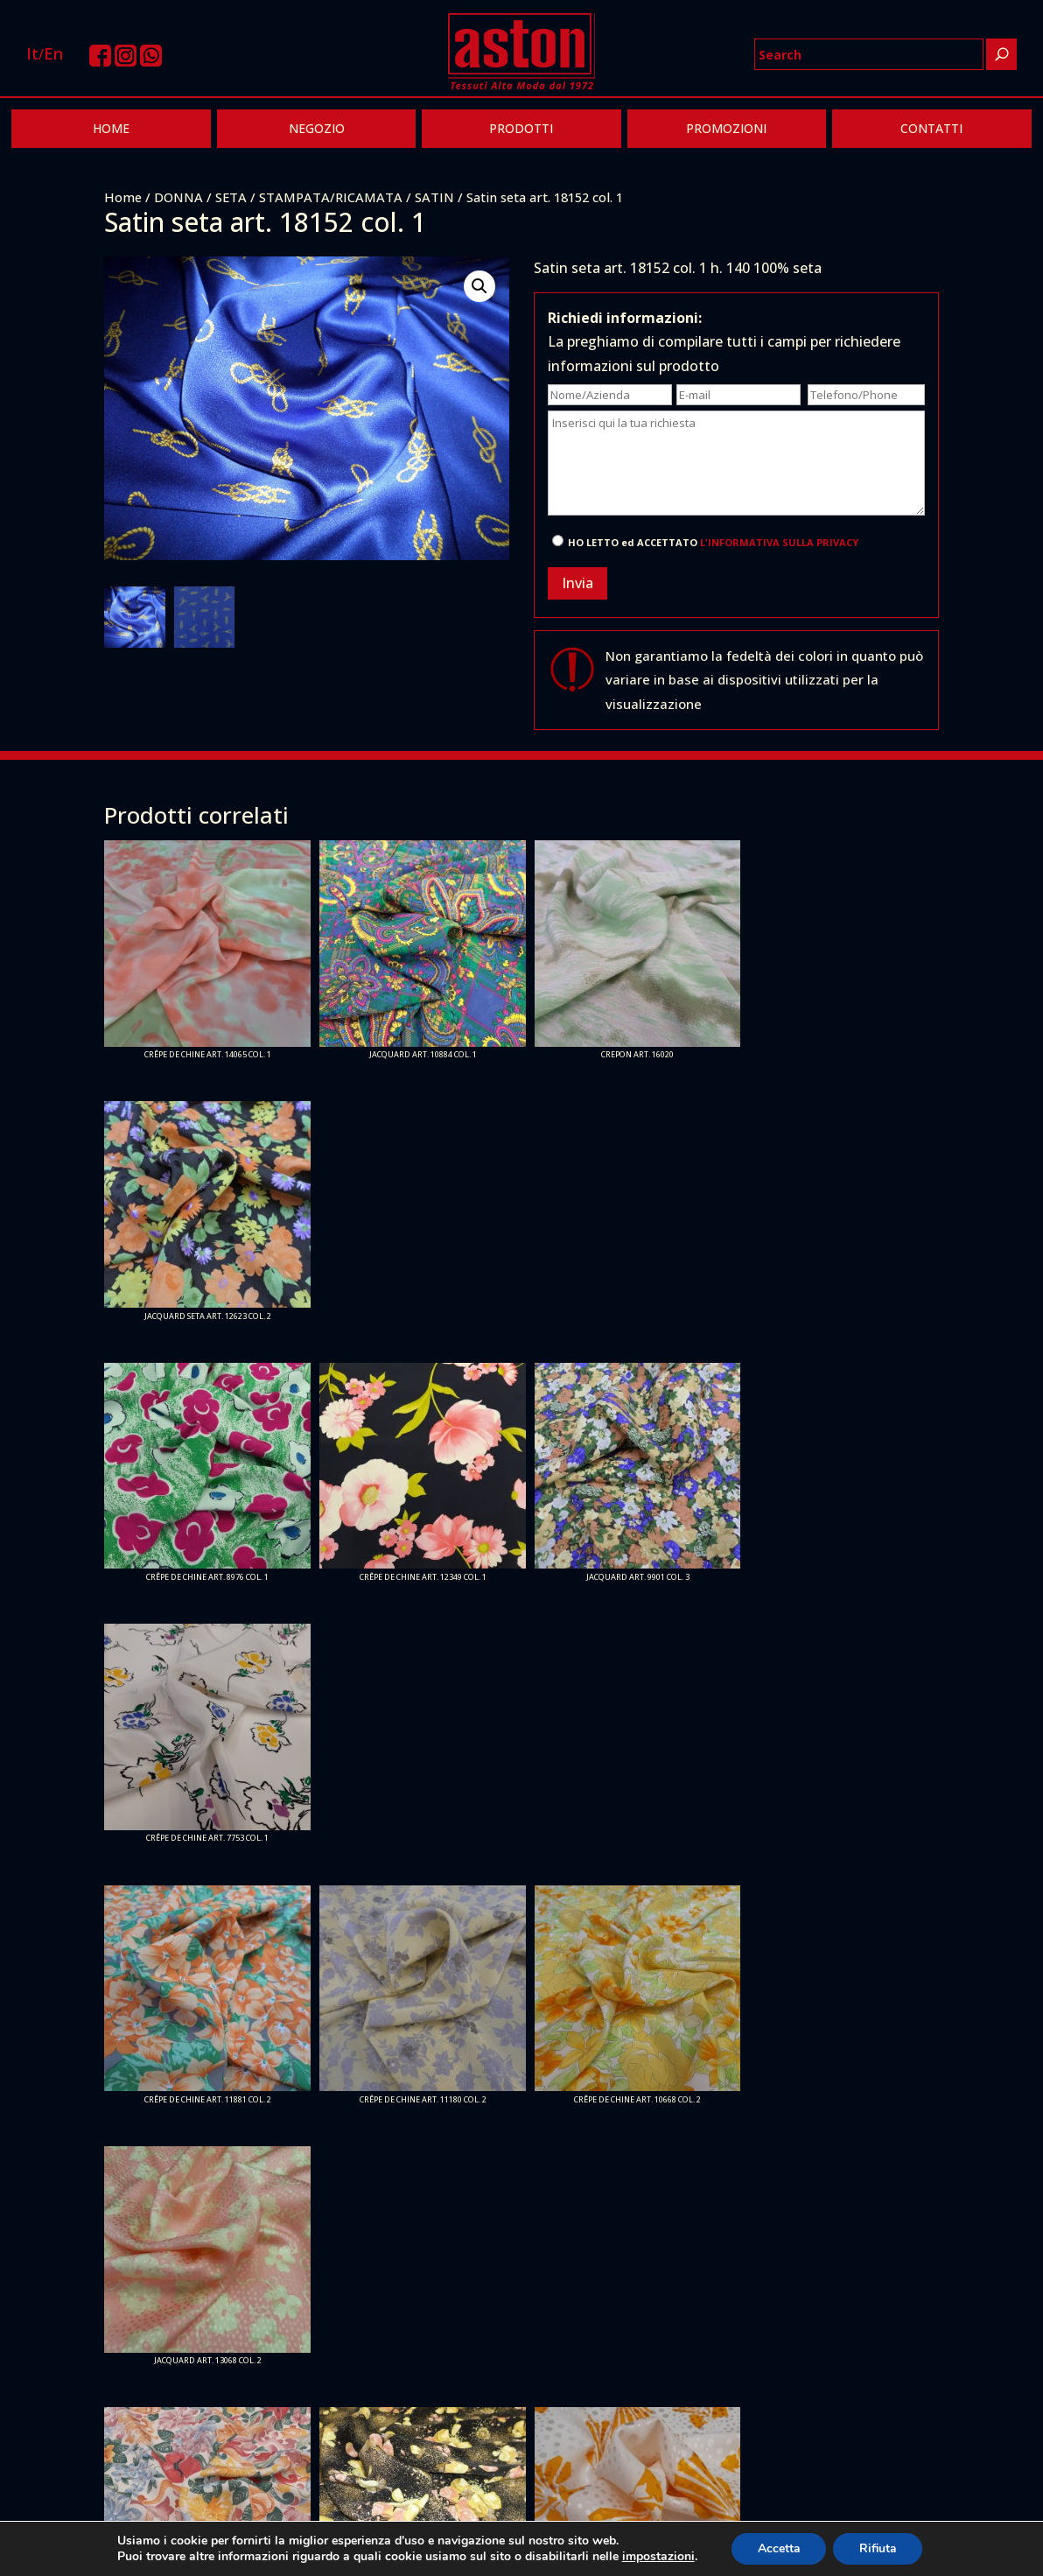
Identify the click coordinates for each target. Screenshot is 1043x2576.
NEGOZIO (317, 128)
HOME (111, 128)
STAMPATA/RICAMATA (330, 197)
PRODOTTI (521, 128)
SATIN (434, 197)
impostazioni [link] (656, 2556)
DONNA (178, 197)
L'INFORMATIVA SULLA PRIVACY (779, 542)
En (53, 53)
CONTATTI (931, 128)
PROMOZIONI (726, 128)
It (32, 53)
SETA (231, 197)
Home (123, 197)
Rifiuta (878, 2548)
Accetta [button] (778, 2548)
